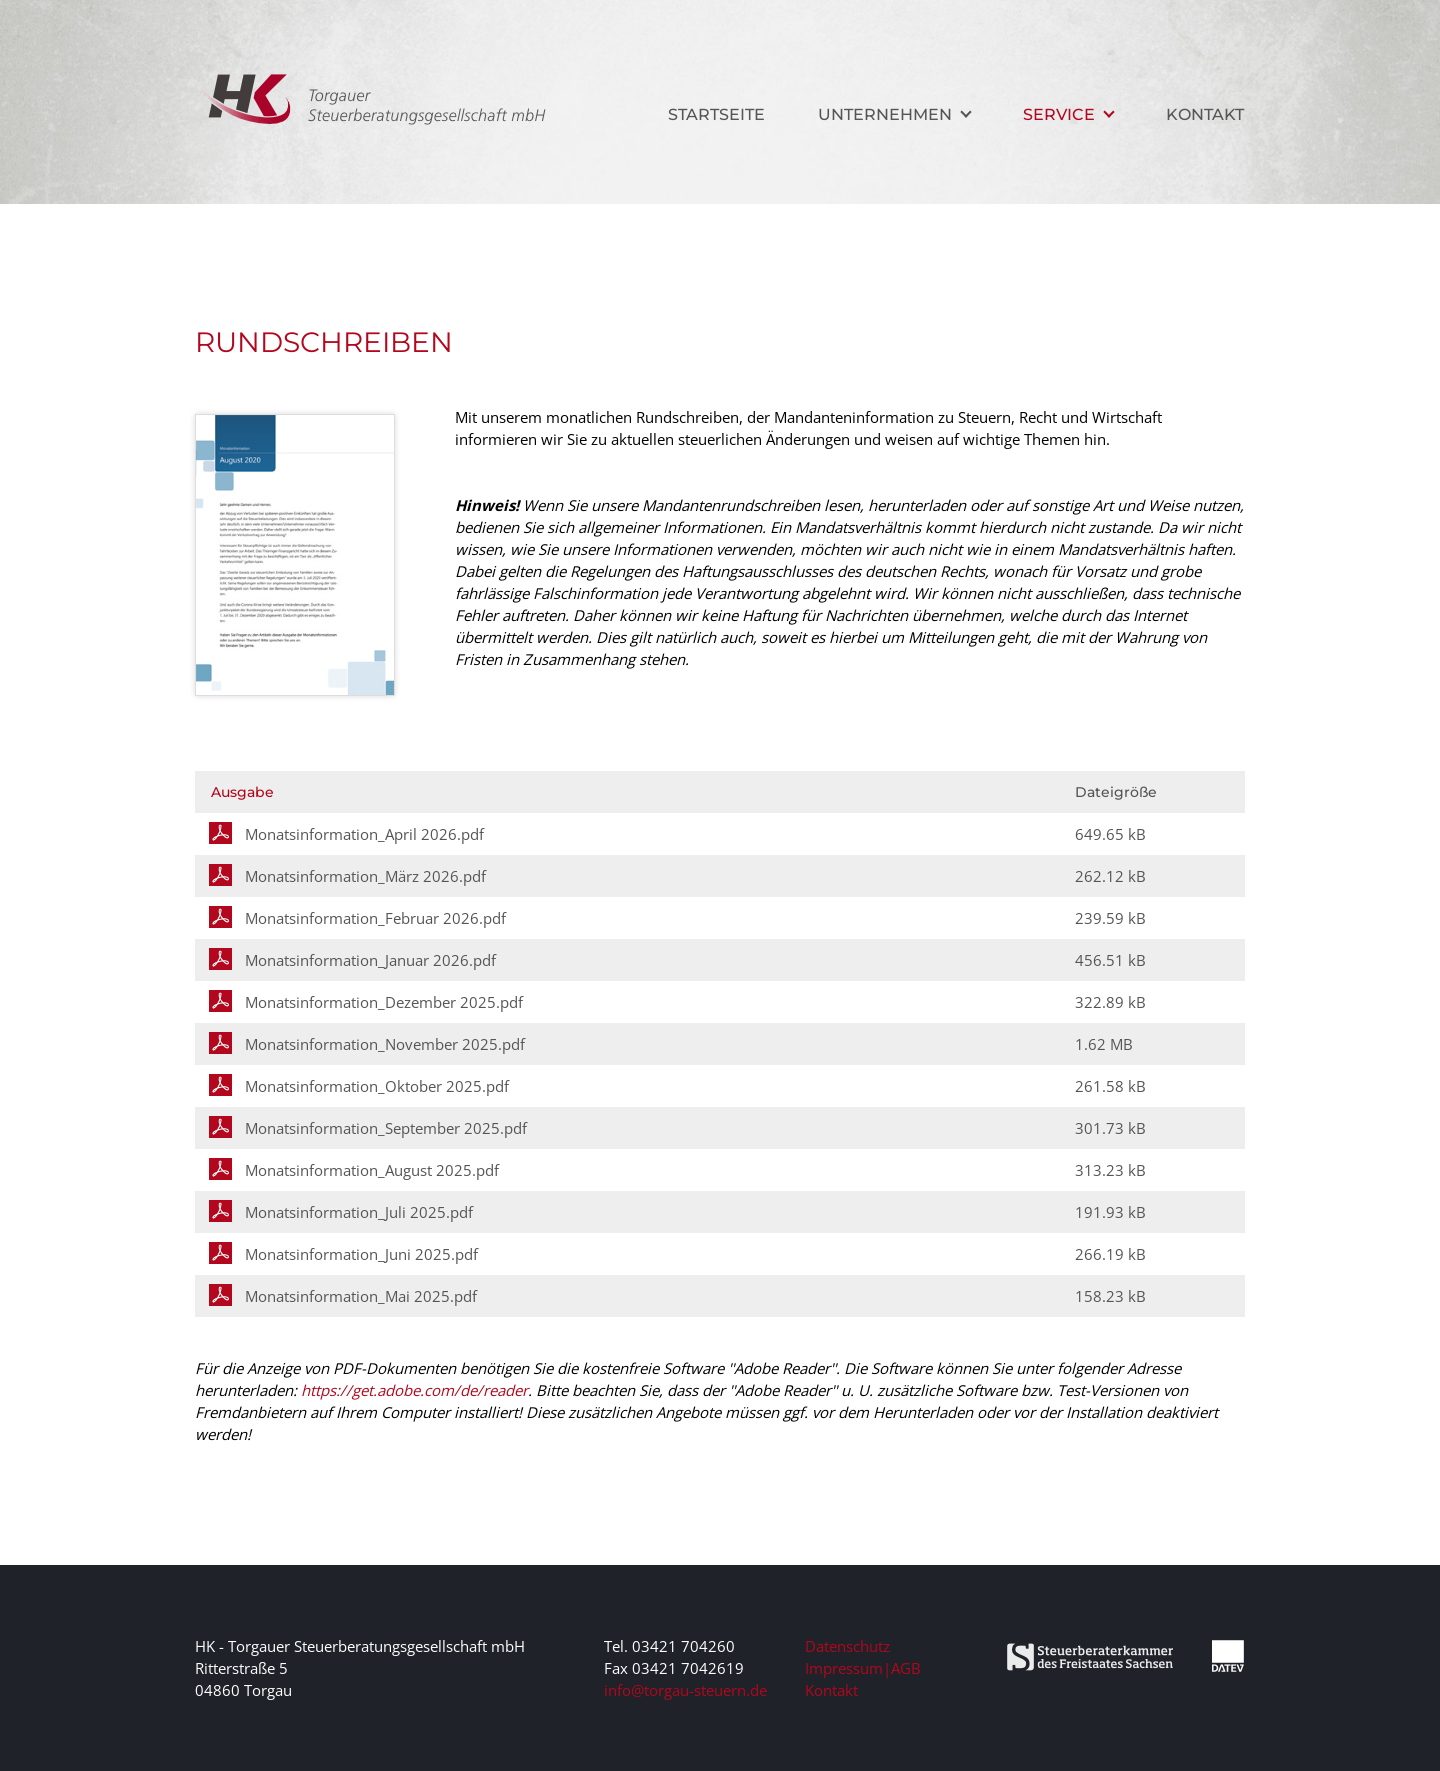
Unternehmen (885, 114)
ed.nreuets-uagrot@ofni (685, 1690)
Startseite (716, 114)
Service (1059, 114)
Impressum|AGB (863, 1668)
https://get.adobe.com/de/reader (414, 1390)
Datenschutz (847, 1646)
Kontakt (1205, 114)
